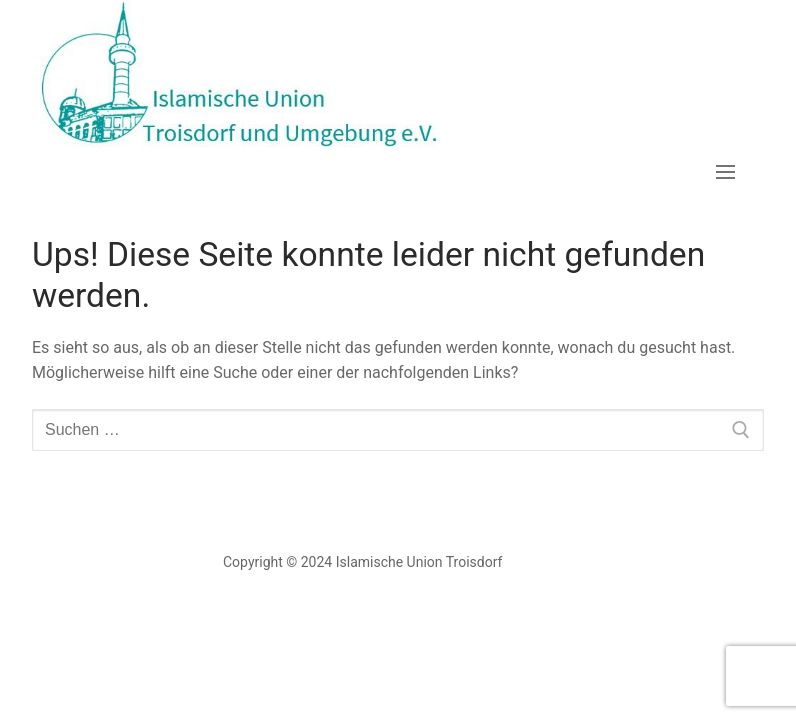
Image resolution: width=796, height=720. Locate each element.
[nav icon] (725, 172)
